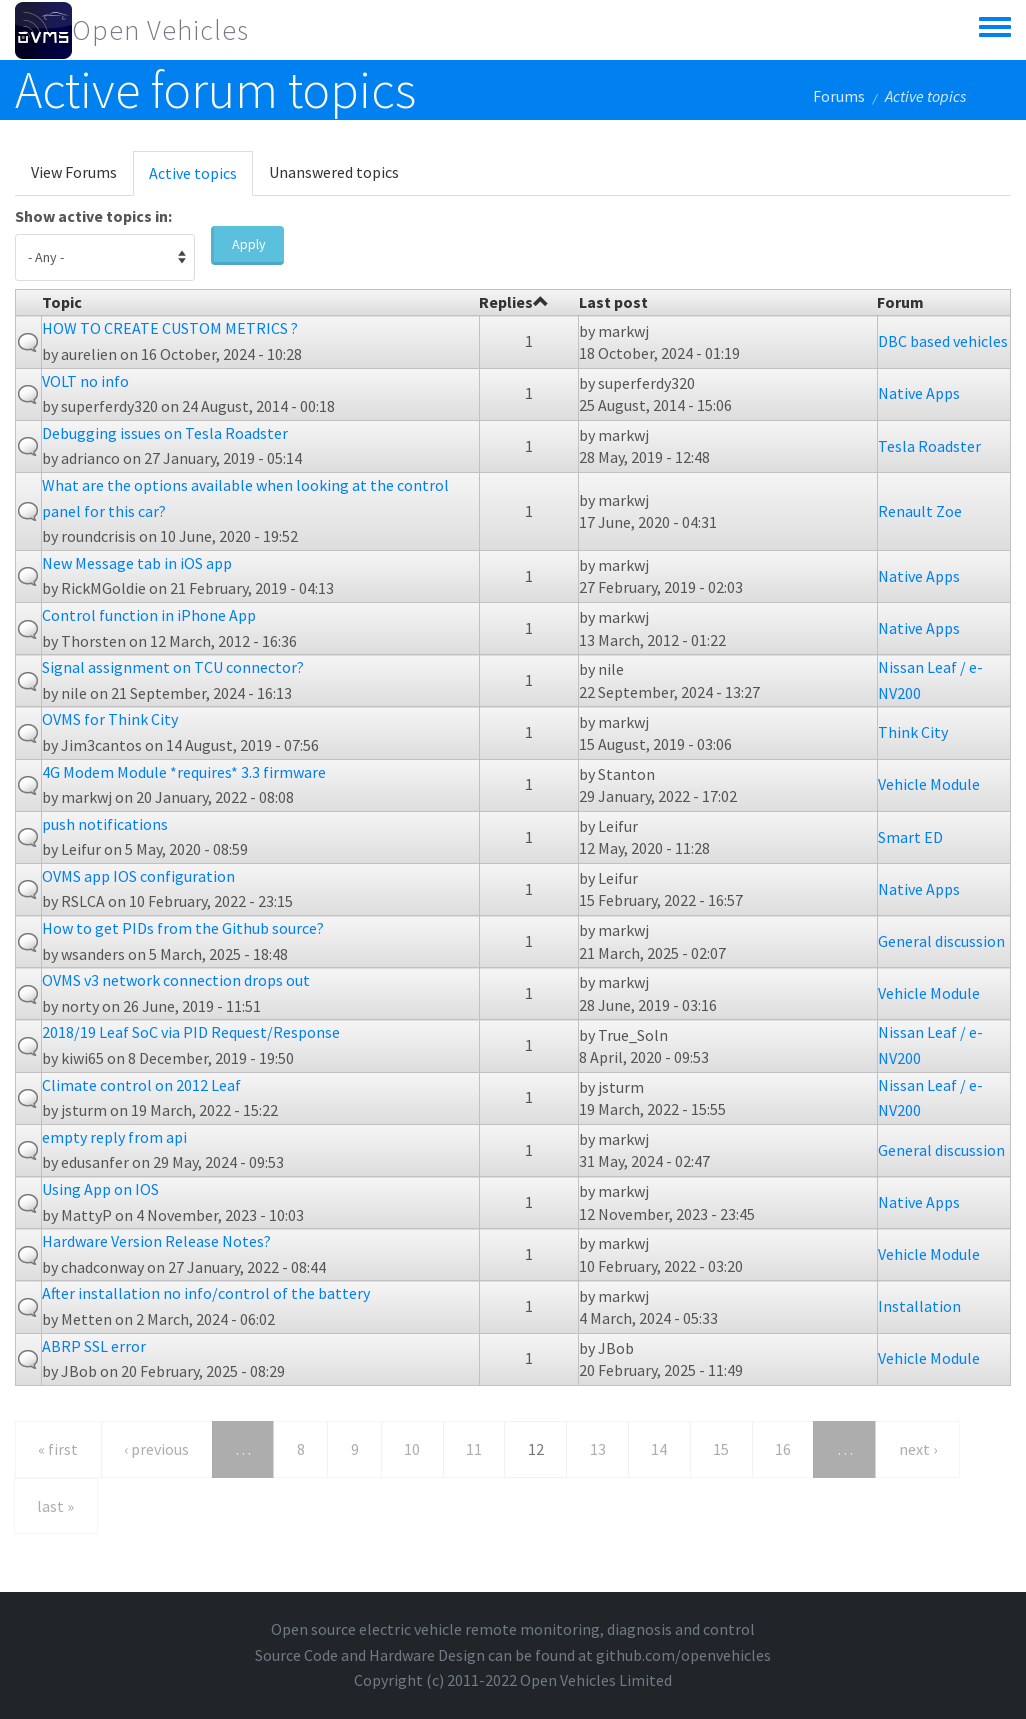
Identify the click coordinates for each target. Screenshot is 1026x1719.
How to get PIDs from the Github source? (183, 928)
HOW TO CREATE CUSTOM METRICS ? (170, 328)
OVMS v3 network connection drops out (176, 980)
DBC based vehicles (943, 341)
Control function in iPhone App (149, 615)
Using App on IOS (100, 1189)
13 (598, 1449)
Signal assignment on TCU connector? (173, 667)
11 (474, 1449)
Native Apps (919, 393)
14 (659, 1449)
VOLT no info (85, 381)
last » (55, 1506)
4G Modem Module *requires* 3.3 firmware (184, 772)
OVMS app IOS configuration (138, 876)
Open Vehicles (160, 30)
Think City (913, 732)
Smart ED (910, 837)
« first (58, 1449)
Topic (62, 302)
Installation (919, 1306)
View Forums (74, 172)
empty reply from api (114, 1137)
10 (412, 1449)
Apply (249, 244)
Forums (839, 96)
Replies (514, 302)
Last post (613, 302)
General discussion (941, 941)
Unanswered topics (334, 172)
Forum (900, 302)
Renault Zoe (920, 511)
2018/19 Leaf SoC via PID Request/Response (191, 1032)
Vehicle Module (929, 784)
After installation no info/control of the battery (206, 1293)
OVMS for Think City (110, 719)
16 (783, 1449)
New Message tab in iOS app (137, 563)
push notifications (105, 824)
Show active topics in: (93, 216)
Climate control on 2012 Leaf (141, 1085)
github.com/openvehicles (683, 1655)
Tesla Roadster (929, 446)
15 (721, 1449)
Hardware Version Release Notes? (156, 1241)
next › (918, 1449)
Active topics (201, 179)
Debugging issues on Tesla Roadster (165, 433)
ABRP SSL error (94, 1346)
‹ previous (156, 1449)
